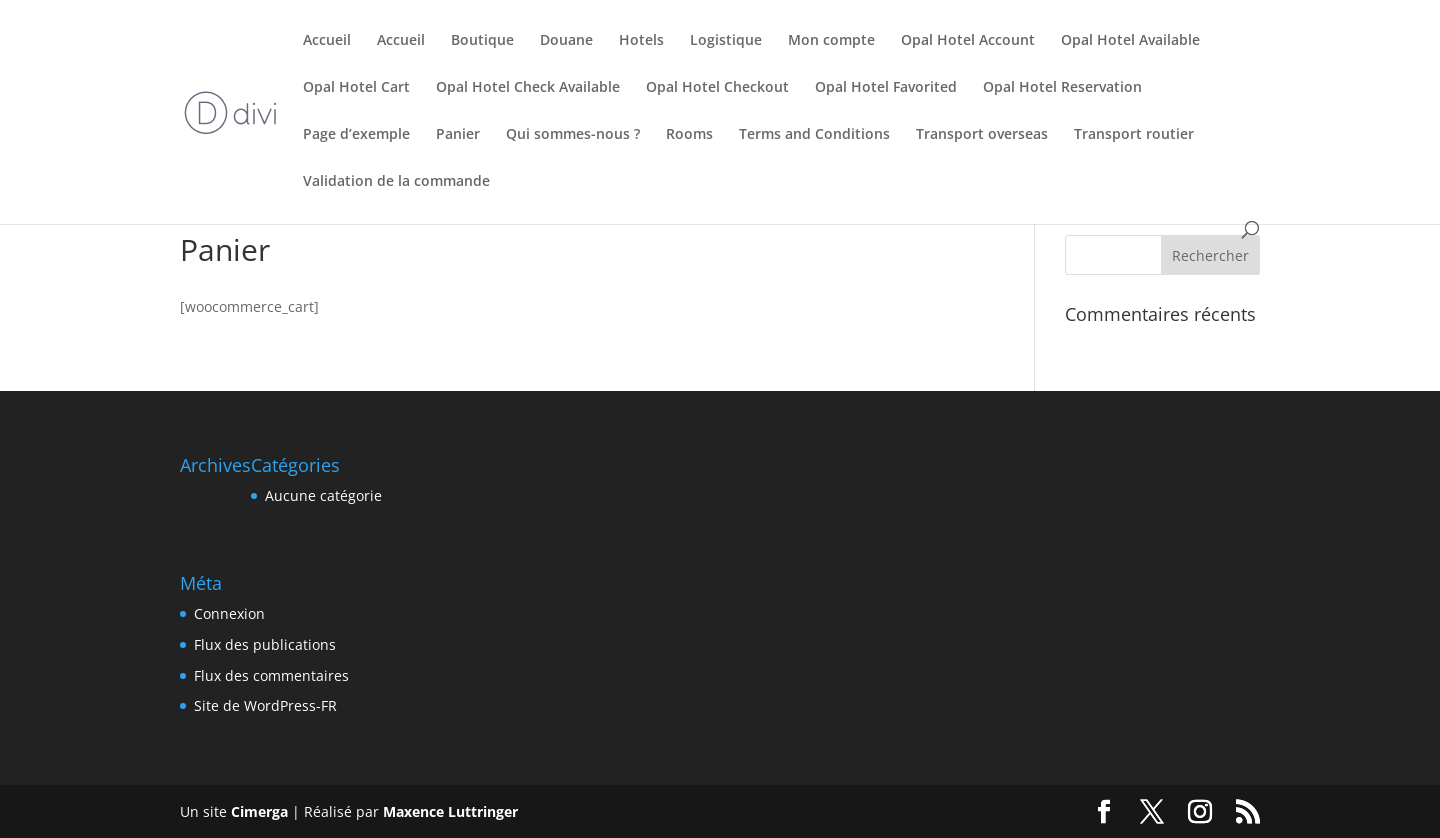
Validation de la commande (396, 182)
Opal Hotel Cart (356, 88)
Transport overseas (982, 135)
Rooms (689, 135)
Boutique (482, 41)
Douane (566, 41)
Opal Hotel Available (1130, 41)
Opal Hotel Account (968, 41)
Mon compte (831, 41)
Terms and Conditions (814, 135)
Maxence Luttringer (450, 811)
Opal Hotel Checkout (717, 88)
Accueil (327, 41)
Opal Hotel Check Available (528, 88)
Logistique (726, 41)
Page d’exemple (356, 135)
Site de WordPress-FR (265, 705)
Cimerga (259, 811)
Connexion (229, 613)
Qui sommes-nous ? (573, 135)
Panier (458, 135)
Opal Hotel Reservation (1062, 88)
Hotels (641, 41)
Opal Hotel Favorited (886, 88)
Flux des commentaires (271, 675)
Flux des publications (265, 644)
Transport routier (1134, 135)
